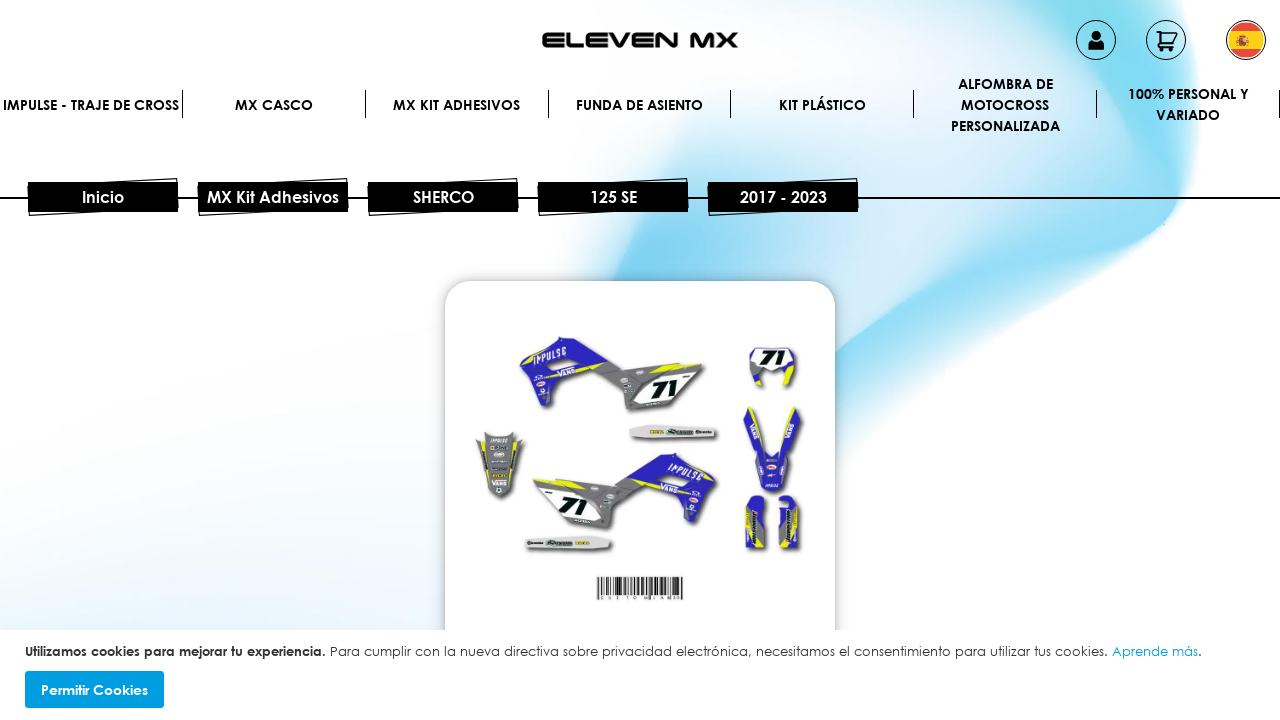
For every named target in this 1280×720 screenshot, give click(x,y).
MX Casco (274, 104)
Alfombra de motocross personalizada (1005, 104)
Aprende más (1155, 651)
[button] (1246, 40)
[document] (642, 675)
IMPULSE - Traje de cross (91, 104)
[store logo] (640, 40)
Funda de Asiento (639, 104)
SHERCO (443, 197)
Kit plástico (822, 104)
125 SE (613, 197)
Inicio (103, 197)
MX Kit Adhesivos (456, 104)
